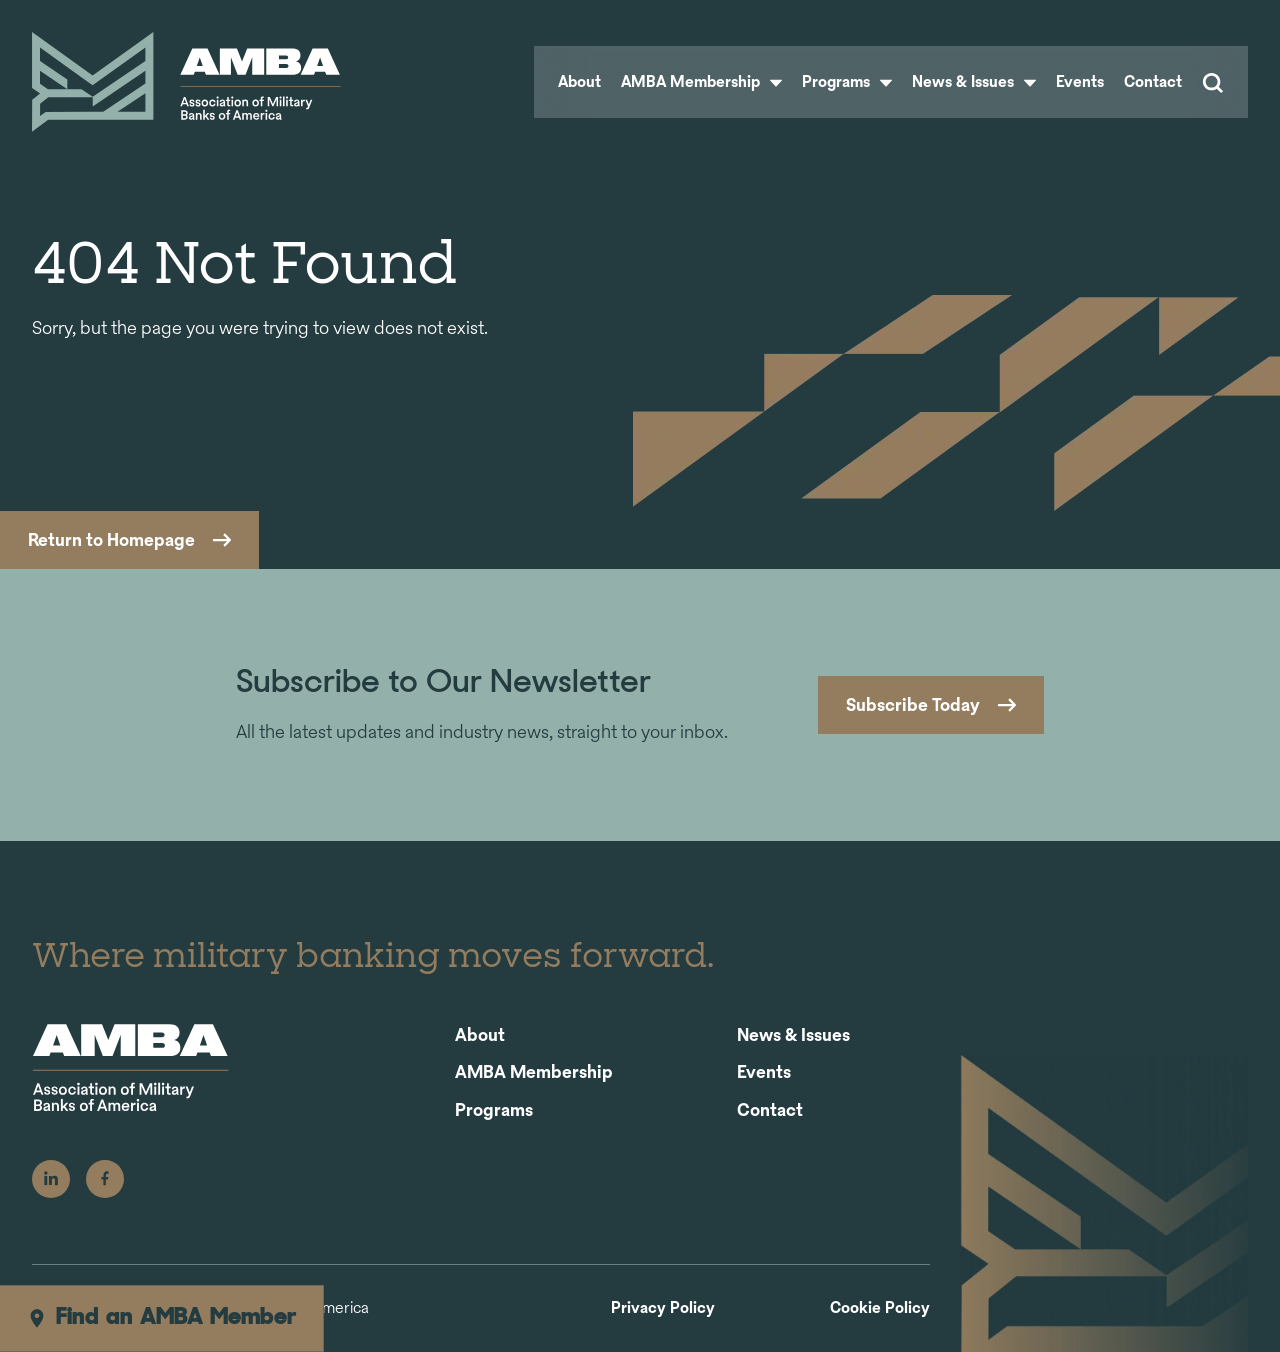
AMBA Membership (701, 81)
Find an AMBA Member (161, 1318)
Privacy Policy (663, 1308)
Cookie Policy (880, 1308)
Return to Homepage (111, 539)
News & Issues (974, 81)
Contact (1153, 81)
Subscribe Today (913, 704)
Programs (847, 81)
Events (1080, 81)
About (579, 81)
